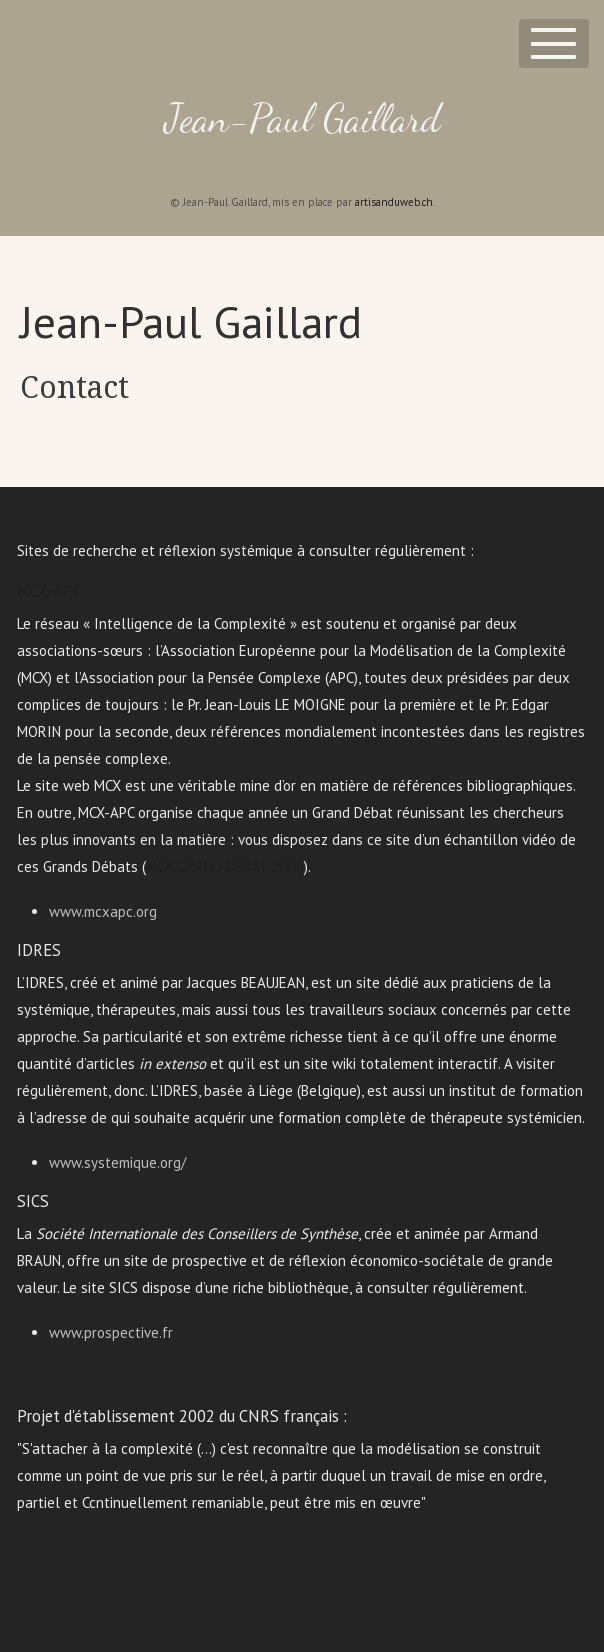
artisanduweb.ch (394, 202)
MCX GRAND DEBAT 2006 (225, 866)
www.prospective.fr (111, 1332)
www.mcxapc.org (103, 911)
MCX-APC (49, 591)
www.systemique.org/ (117, 1162)
